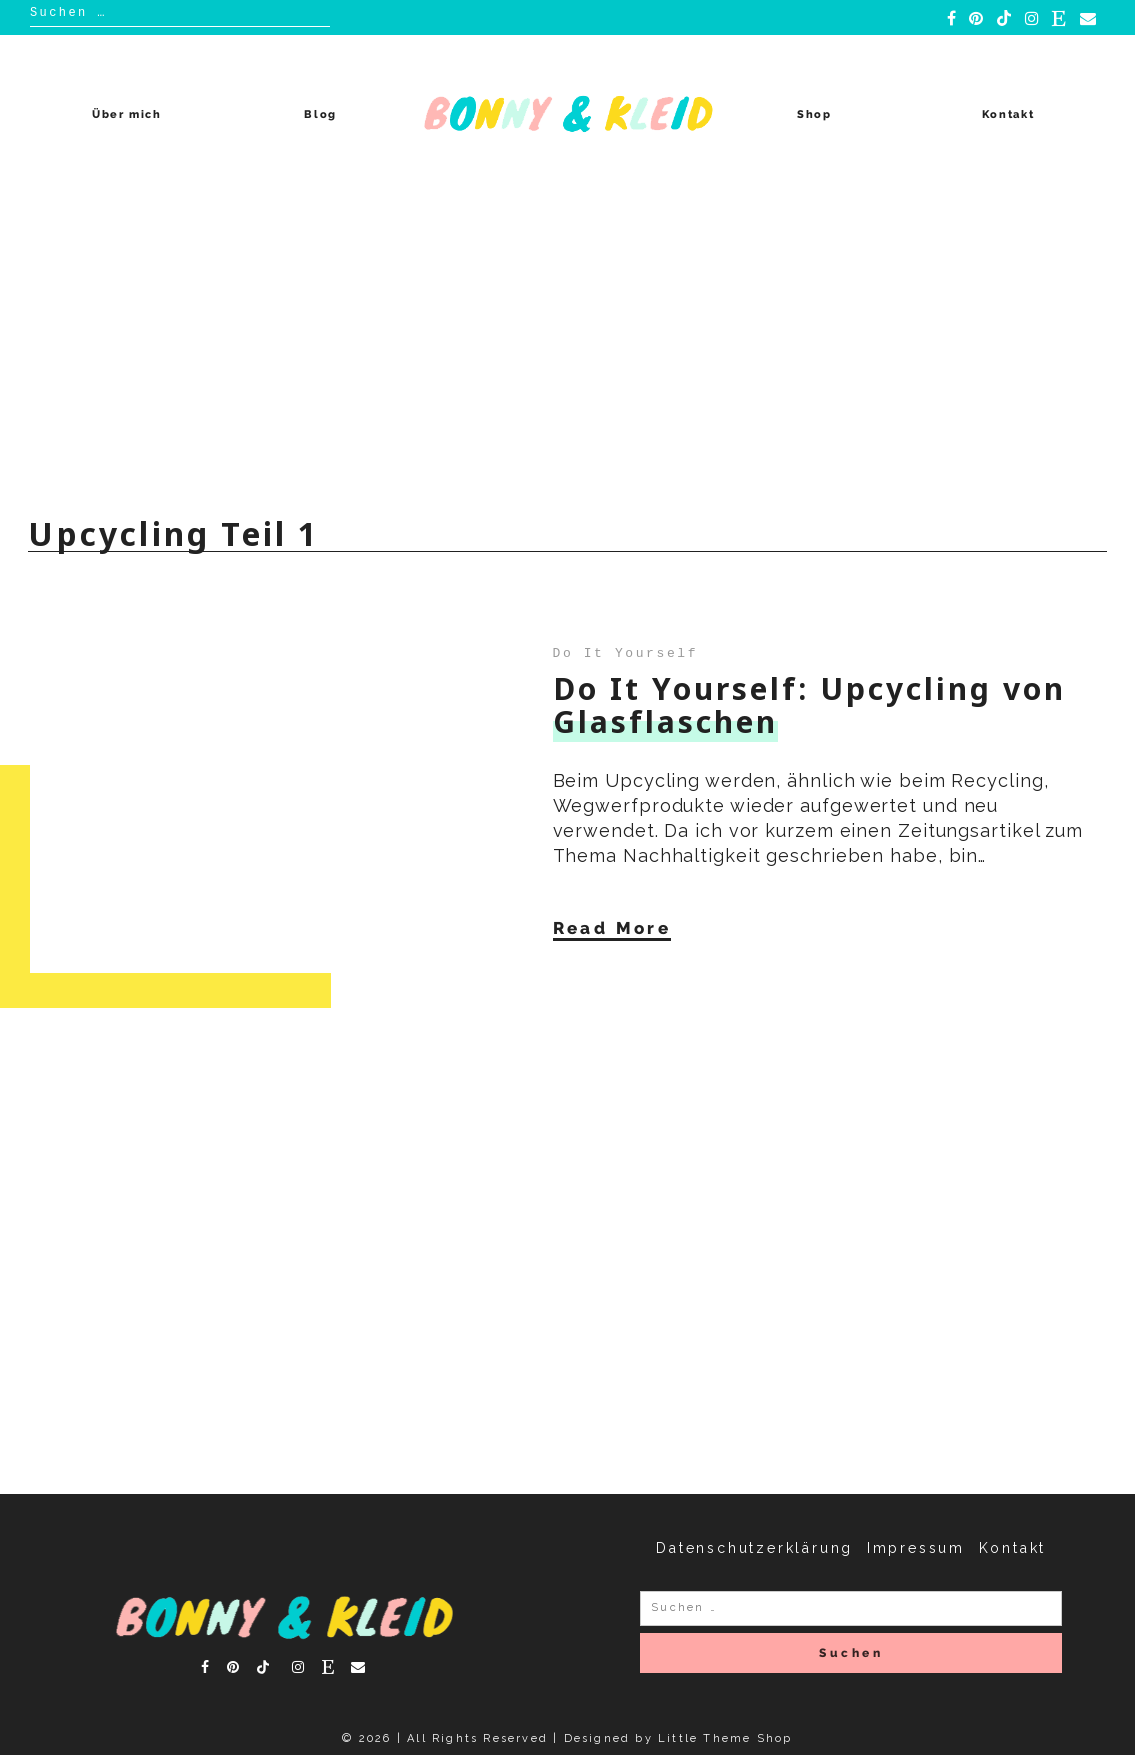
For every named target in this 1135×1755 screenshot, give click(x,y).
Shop (814, 114)
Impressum (916, 1548)
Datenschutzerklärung (754, 1548)
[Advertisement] (567, 344)
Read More (612, 927)
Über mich (127, 114)
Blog (320, 114)
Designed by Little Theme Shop (678, 1738)
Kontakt (1008, 114)
